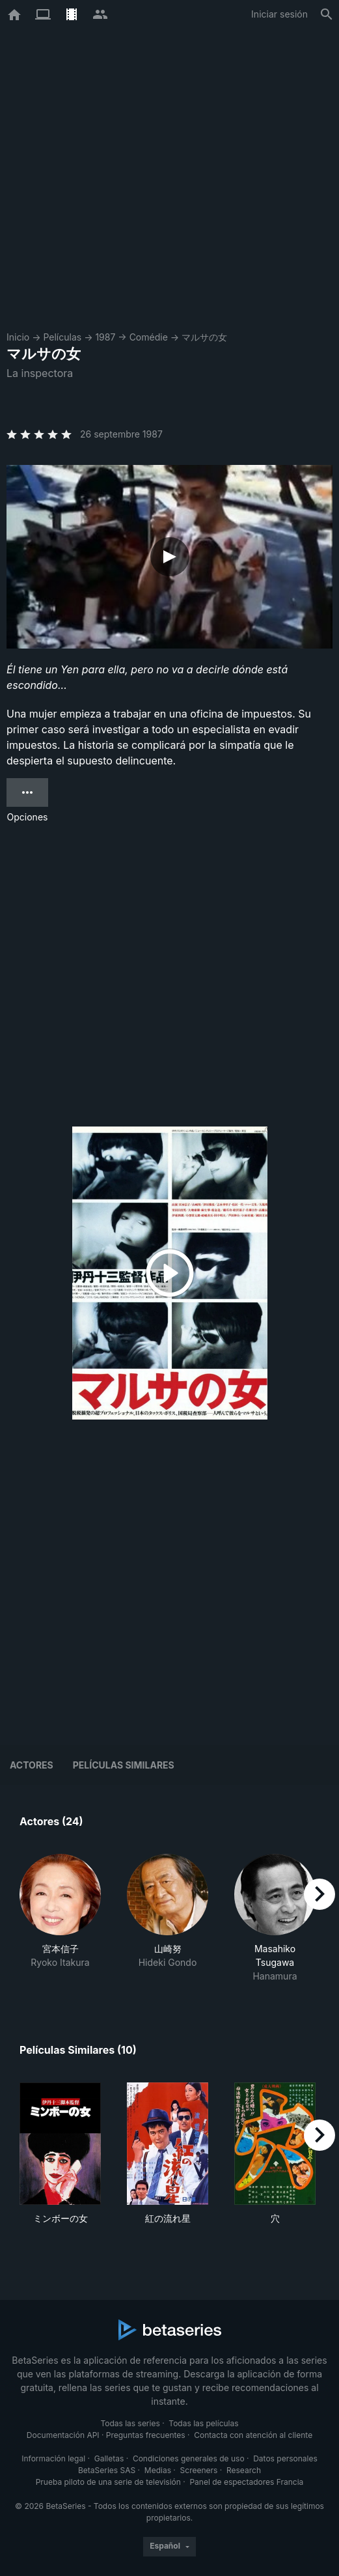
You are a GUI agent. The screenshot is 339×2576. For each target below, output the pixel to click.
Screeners (199, 2470)
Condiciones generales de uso (189, 2458)
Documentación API (63, 2435)
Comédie (148, 337)
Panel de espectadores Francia (246, 2482)
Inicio (18, 337)
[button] (60, 1918)
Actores (31, 1765)
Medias (157, 2470)
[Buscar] (326, 14)
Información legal (53, 2458)
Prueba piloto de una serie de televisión (108, 2482)
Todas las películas (203, 2423)
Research (243, 2470)
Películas (62, 337)
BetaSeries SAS (106, 2470)
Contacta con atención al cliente (253, 2435)
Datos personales (285, 2458)
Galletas (109, 2458)
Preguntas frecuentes (145, 2435)
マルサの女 (204, 337)
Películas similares (123, 1765)
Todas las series (129, 2423)
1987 (105, 337)
